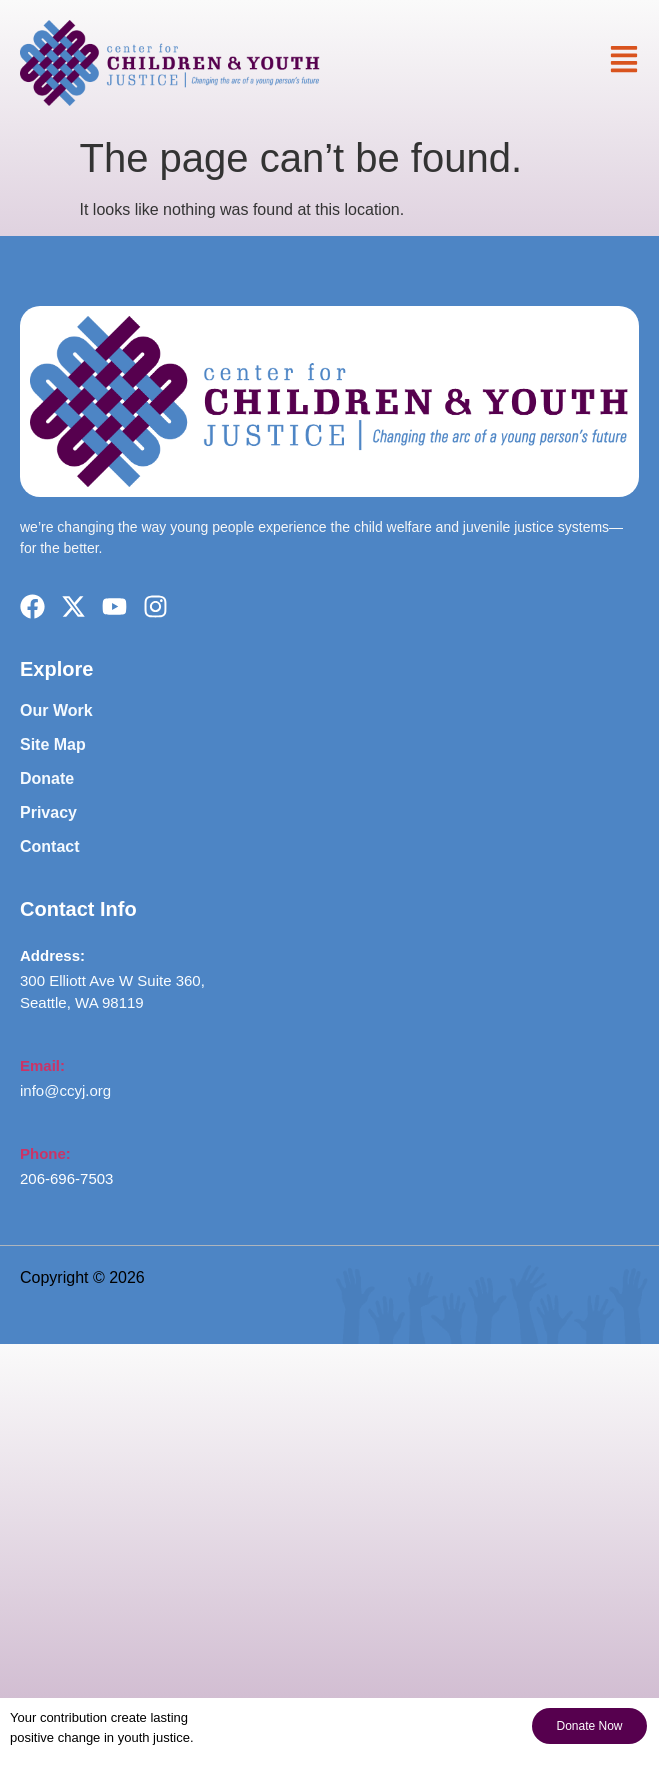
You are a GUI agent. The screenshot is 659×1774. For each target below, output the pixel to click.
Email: (42, 1065)
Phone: (45, 1153)
